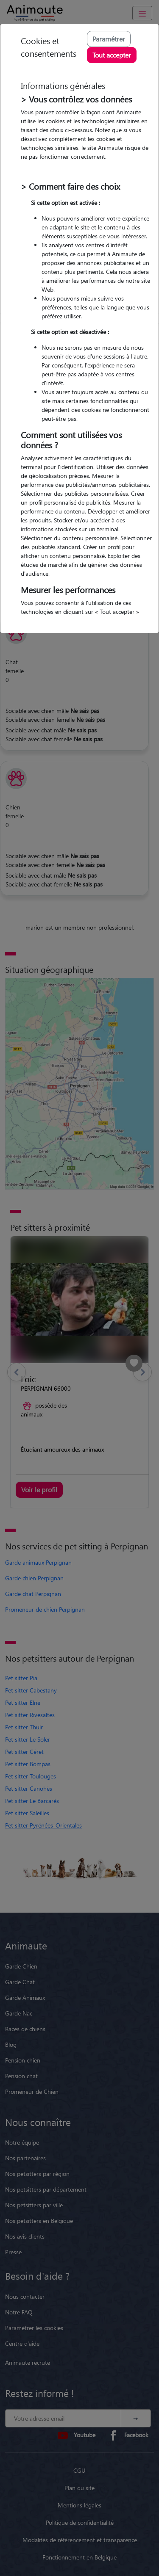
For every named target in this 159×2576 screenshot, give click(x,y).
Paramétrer (108, 38)
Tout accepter (111, 54)
